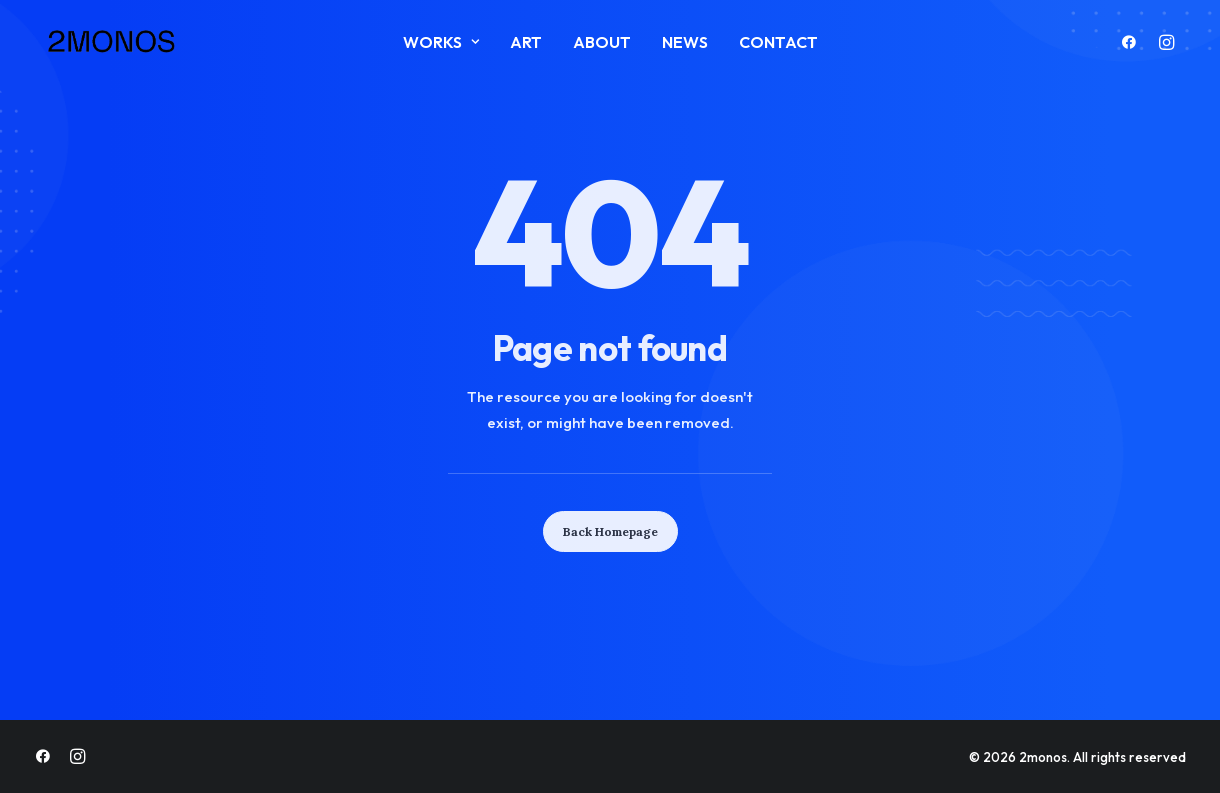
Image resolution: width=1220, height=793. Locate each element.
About (602, 42)
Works (441, 42)
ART (526, 42)
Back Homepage (610, 531)
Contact (778, 42)
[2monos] (112, 42)
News (685, 42)
